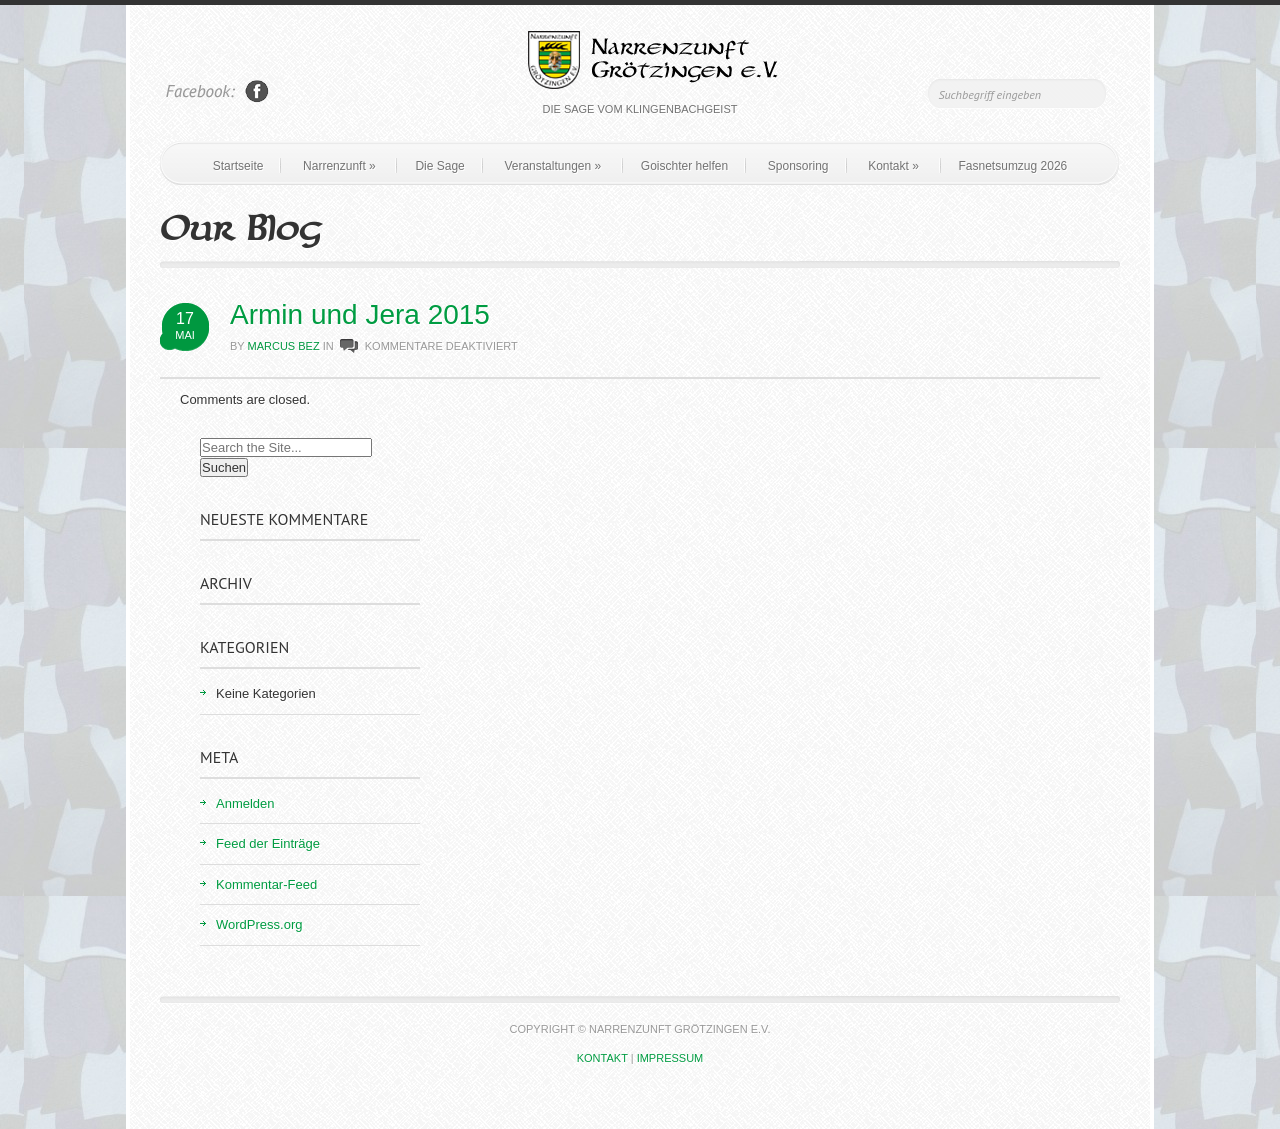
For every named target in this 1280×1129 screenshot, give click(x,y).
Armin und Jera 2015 (360, 314)
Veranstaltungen (552, 166)
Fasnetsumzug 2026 (1013, 166)
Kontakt (893, 166)
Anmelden (245, 803)
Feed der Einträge (268, 843)
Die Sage (439, 166)
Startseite (238, 166)
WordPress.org (259, 924)
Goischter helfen (684, 166)
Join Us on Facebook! (257, 91)
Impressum (670, 1058)
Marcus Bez (284, 346)
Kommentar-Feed (266, 884)
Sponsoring (798, 166)
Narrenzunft (339, 166)
